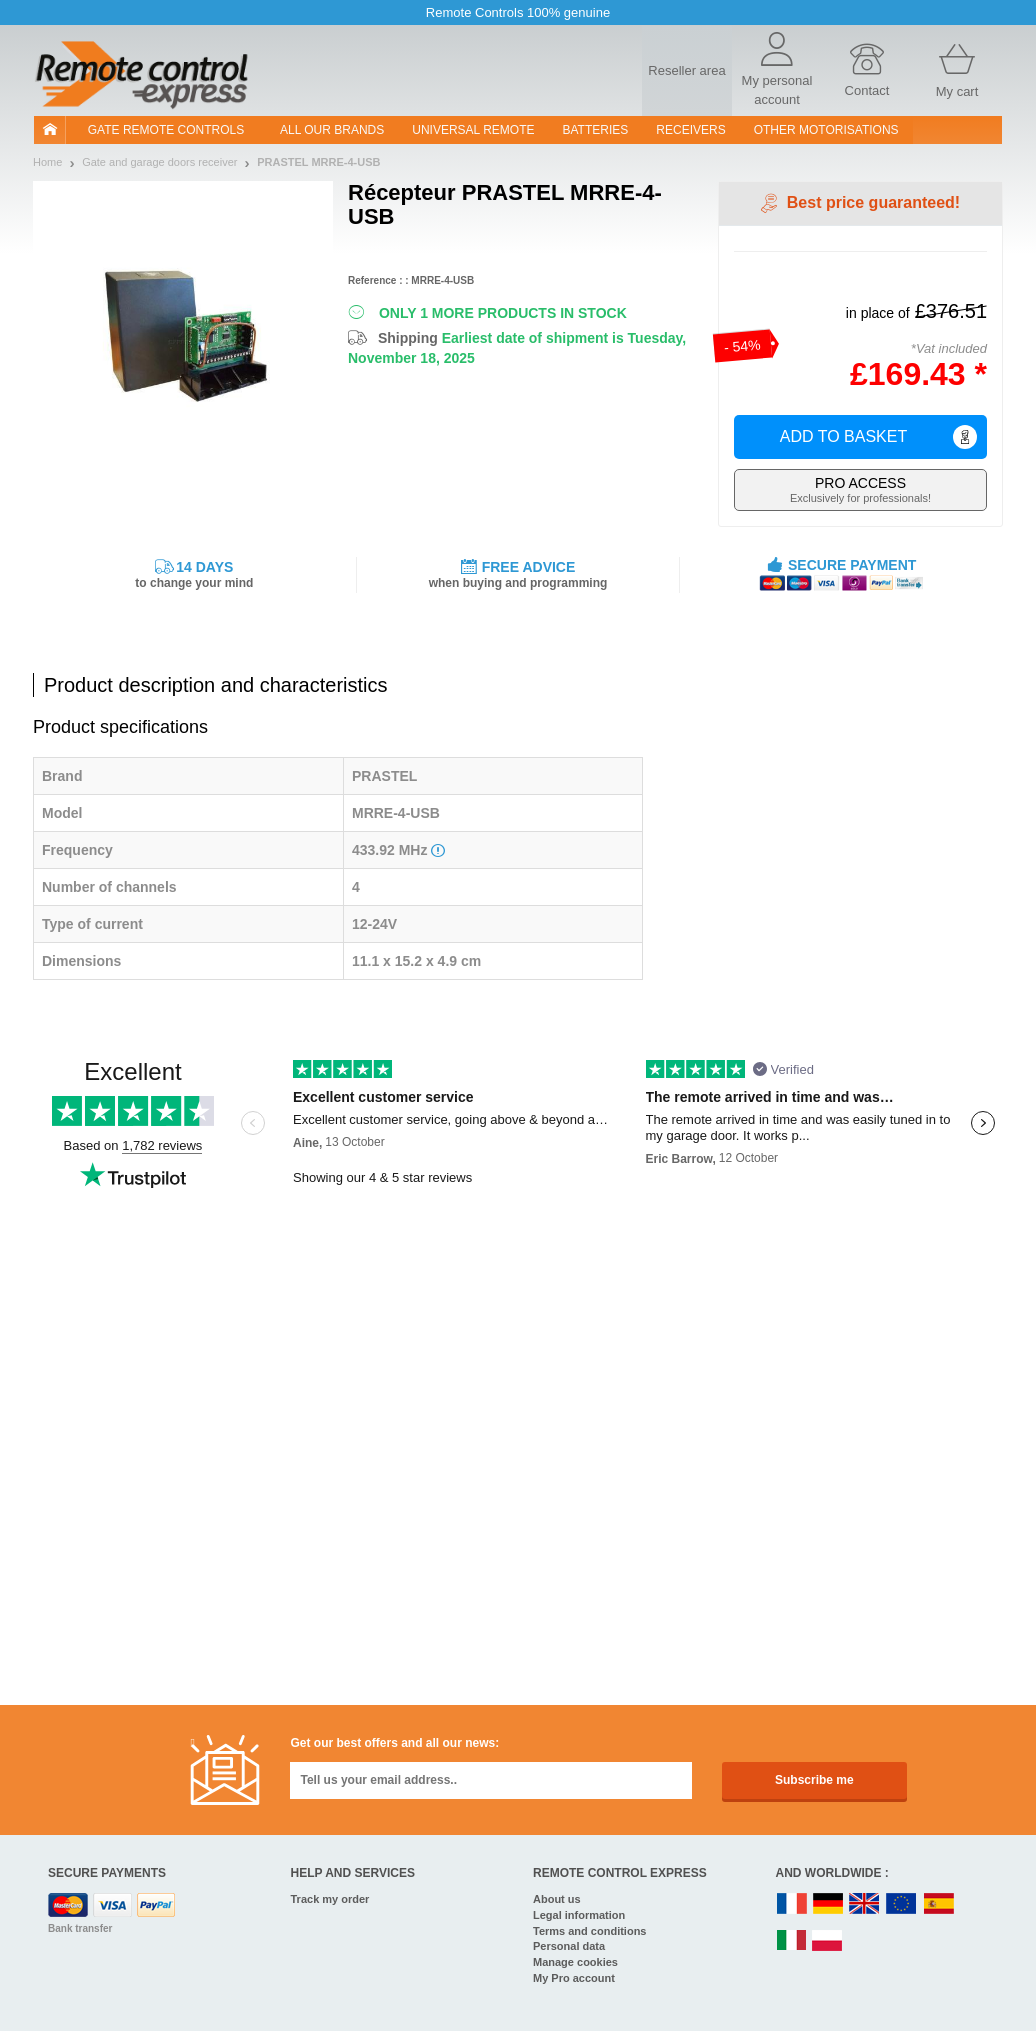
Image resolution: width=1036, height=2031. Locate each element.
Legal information (579, 1915)
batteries (596, 130)
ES (939, 1904)
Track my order (330, 1899)
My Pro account (574, 1978)
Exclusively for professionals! (860, 489)
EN (902, 1904)
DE (828, 1904)
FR (792, 1904)
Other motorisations (826, 130)
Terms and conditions (589, 1931)
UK (865, 1904)
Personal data (569, 1946)
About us (557, 1899)
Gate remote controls (166, 130)
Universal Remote (473, 130)
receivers (690, 130)
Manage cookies (575, 1962)
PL (828, 1941)
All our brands (332, 130)
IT (792, 1941)
